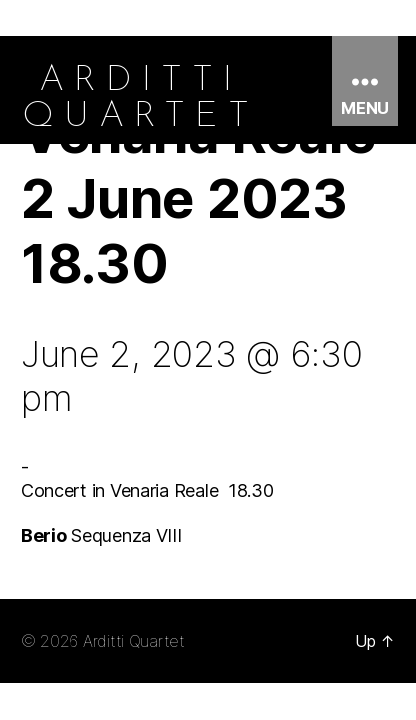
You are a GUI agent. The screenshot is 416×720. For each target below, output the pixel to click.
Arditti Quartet (134, 641)
